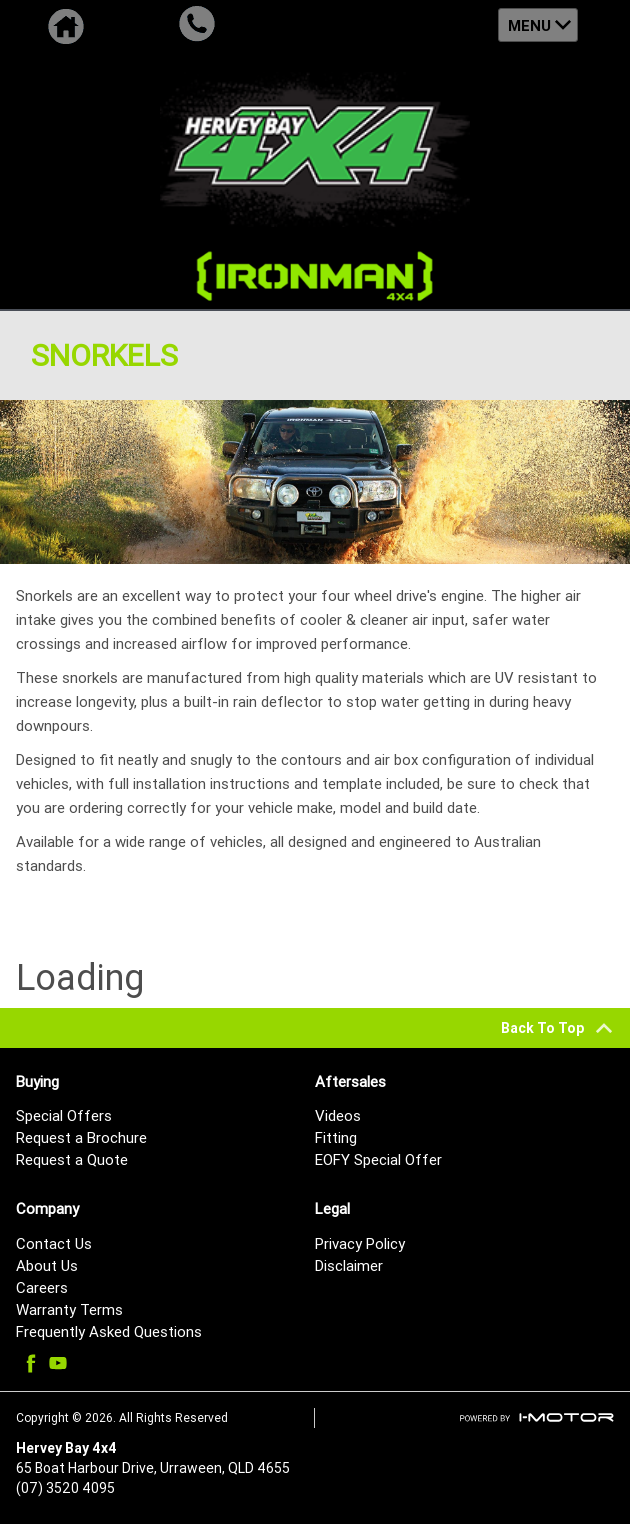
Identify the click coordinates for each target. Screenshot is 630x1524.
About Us (47, 1265)
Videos (338, 1115)
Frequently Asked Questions (109, 1331)
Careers (42, 1287)
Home (65, 25)
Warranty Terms (69, 1309)
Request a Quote (72, 1159)
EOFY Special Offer (378, 1159)
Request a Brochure (81, 1137)
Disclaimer (349, 1265)
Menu (529, 25)
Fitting (336, 1137)
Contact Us (54, 1243)
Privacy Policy (360, 1243)
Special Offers (64, 1115)
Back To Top (557, 1028)
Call (196, 25)
